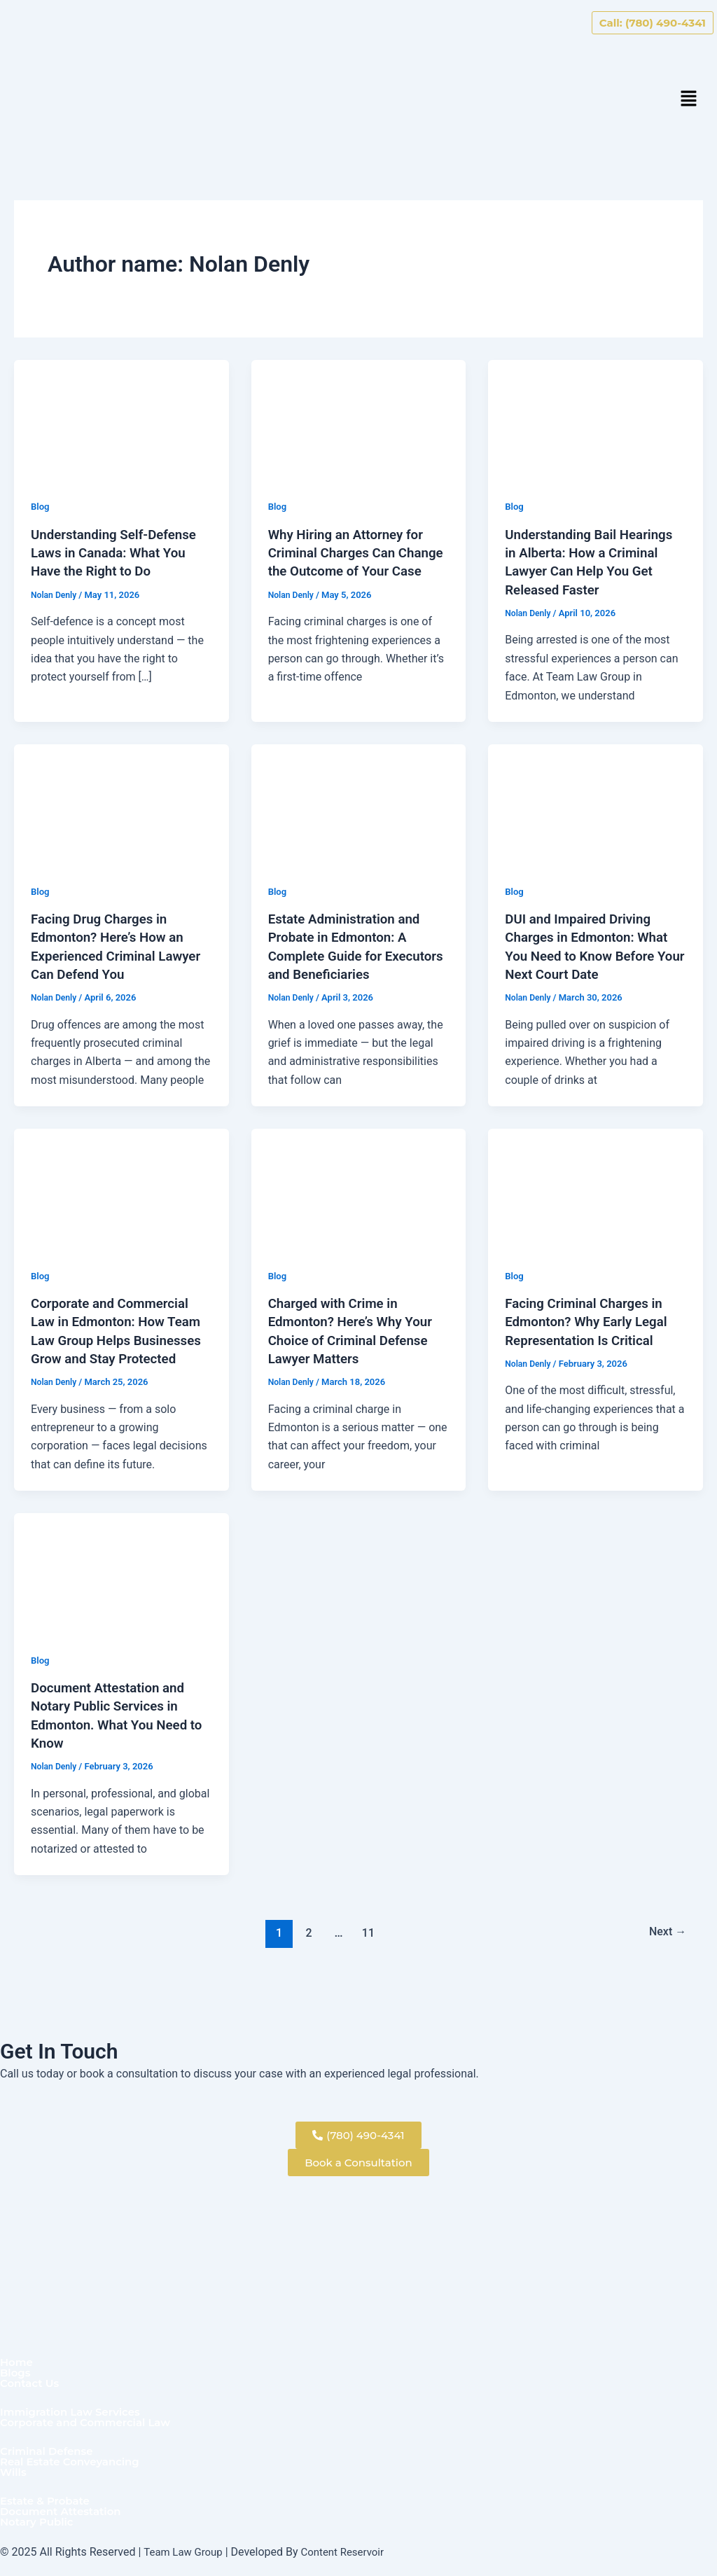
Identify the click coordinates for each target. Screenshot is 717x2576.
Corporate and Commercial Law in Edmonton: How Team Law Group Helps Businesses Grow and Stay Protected (115, 1337)
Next (665, 1947)
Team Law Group (186, 2551)
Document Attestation (65, 2510)
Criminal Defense (49, 2447)
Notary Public (39, 2522)
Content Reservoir (350, 2551)
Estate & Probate (48, 2499)
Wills (14, 2470)
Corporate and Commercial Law (91, 2417)
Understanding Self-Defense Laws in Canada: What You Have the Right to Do (119, 552)
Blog (40, 506)
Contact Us (31, 2377)
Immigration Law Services (75, 2406)
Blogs (16, 2366)
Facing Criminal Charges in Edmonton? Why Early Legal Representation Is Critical (591, 1319)
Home (17, 2354)
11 (366, 1947)
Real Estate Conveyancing (74, 2459)
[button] (689, 100)
